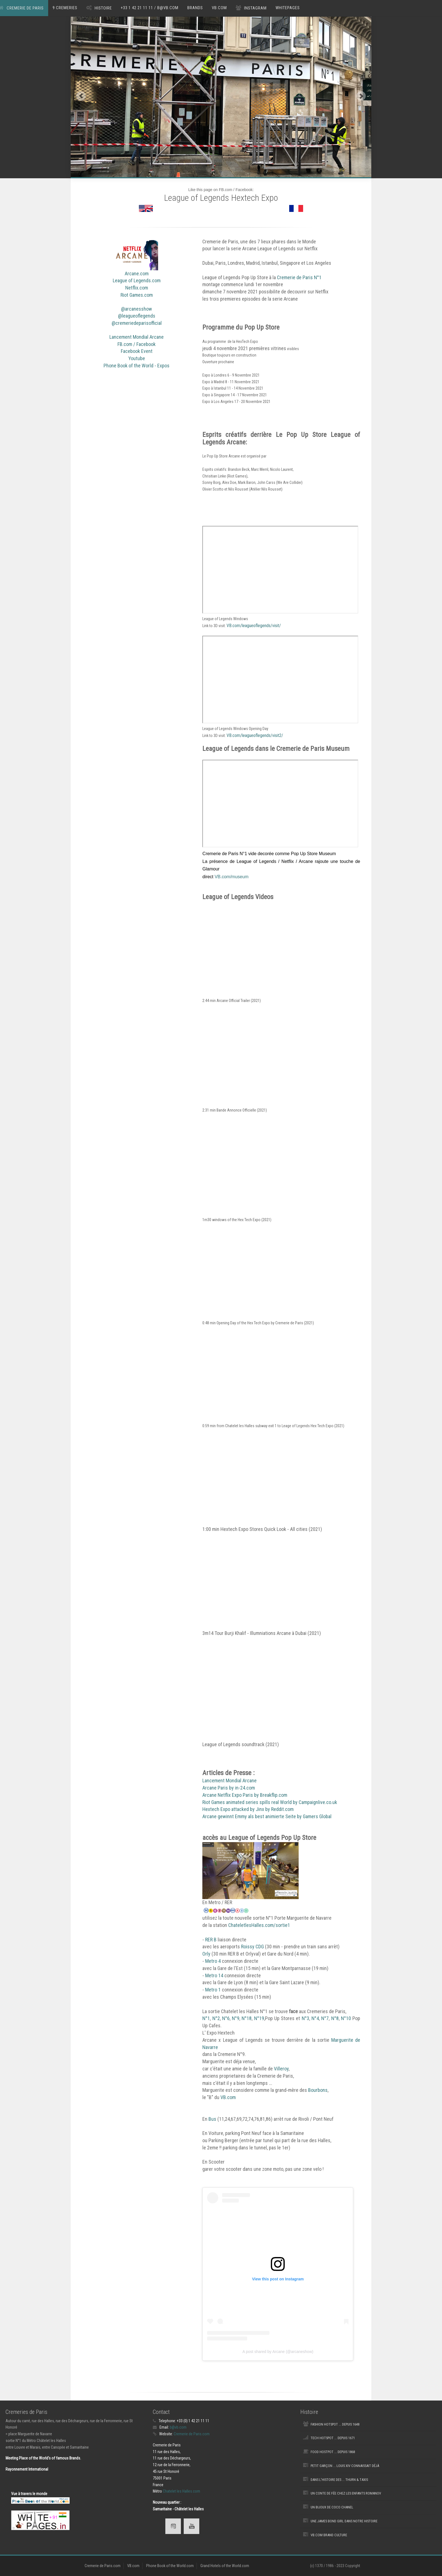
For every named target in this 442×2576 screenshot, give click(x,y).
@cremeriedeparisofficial (137, 323)
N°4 (315, 2018)
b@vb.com (178, 2427)
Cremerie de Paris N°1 (299, 277)
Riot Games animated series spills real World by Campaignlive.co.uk (269, 1802)
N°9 (235, 2018)
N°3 (305, 2018)
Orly (206, 1954)
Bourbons (318, 2090)
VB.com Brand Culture (329, 2535)
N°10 (346, 2018)
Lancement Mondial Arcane (136, 337)
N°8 (335, 2018)
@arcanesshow (136, 309)
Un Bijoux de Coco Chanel (332, 2507)
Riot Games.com (137, 295)
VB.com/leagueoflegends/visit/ (254, 625)
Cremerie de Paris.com (192, 2434)
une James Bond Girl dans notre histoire (344, 2521)
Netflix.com (136, 288)
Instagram (255, 8)
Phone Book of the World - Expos (137, 365)
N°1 (206, 2018)
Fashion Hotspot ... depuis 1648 (335, 2424)
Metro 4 (213, 1961)
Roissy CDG (252, 1946)
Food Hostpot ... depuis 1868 (333, 2452)
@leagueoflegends (136, 316)
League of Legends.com (137, 280)
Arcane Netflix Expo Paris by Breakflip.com (244, 1795)
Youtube (136, 358)
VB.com (219, 7)
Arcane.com (137, 273)
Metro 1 (213, 1990)
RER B (211, 1939)
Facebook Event (137, 351)
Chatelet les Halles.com (181, 2491)
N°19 (259, 2018)
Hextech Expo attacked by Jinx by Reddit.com (248, 1809)
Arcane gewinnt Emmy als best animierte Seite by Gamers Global (267, 1816)
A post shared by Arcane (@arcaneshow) (277, 2351)
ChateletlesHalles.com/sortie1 (259, 1925)
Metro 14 (214, 1975)
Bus (212, 2119)
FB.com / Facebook (136, 344)
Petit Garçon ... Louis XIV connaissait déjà (345, 2466)
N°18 (247, 2018)
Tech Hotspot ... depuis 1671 (333, 2438)
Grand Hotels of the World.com (224, 2565)
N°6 (226, 2018)
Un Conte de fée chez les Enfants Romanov (346, 2493)
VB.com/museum (232, 876)
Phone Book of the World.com (170, 2565)
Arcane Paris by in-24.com (228, 1788)
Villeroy (281, 2069)
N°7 (325, 2018)
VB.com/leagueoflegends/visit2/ (255, 735)
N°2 (216, 2018)
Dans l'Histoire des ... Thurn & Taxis (339, 2480)
